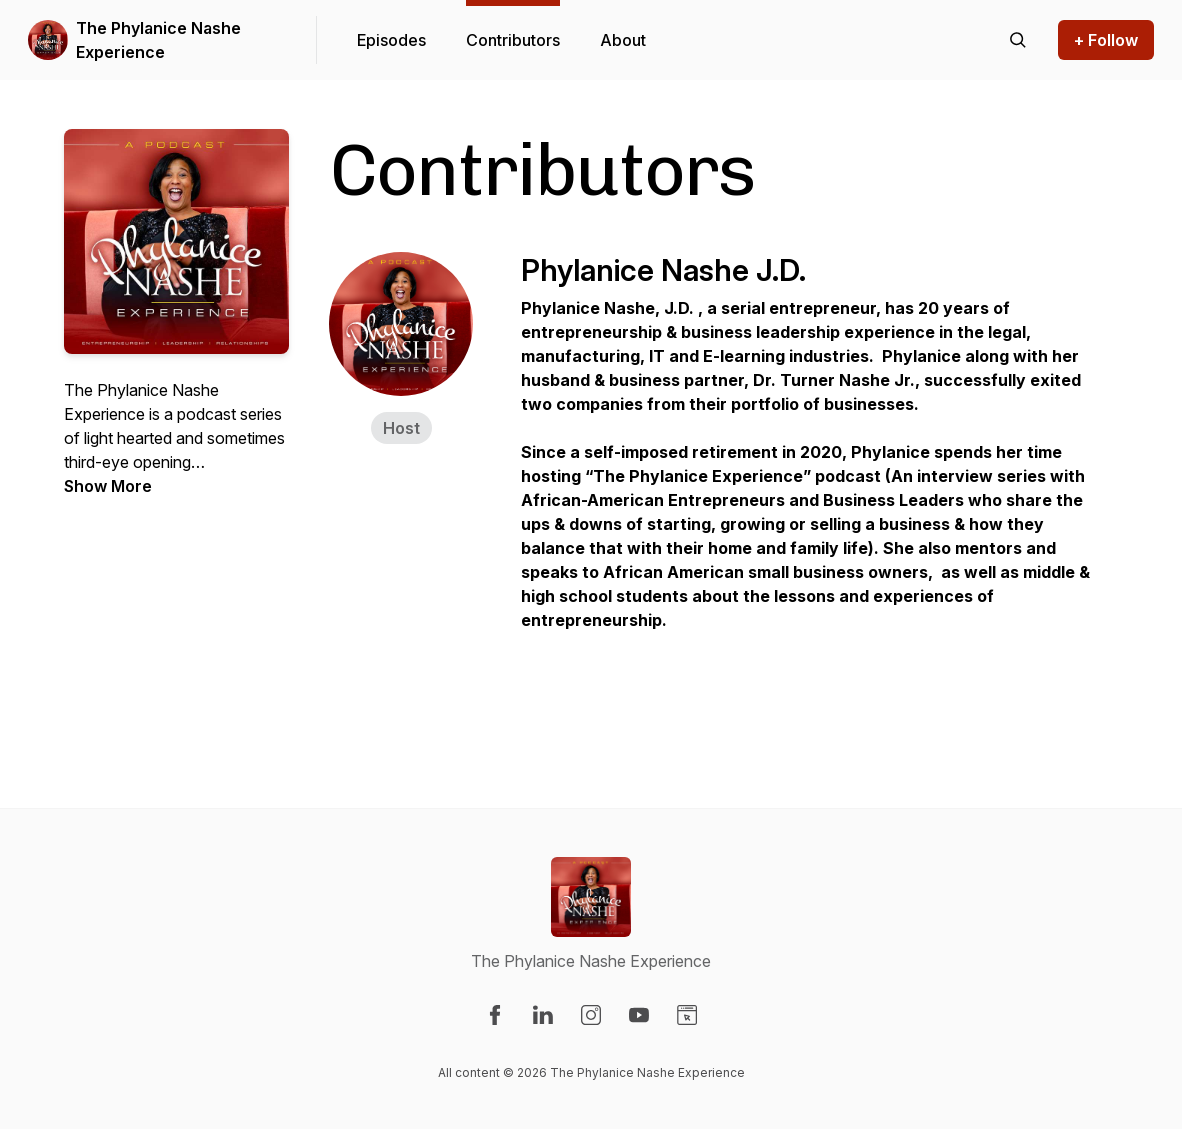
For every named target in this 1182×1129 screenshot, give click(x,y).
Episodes (391, 40)
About (623, 40)
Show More (108, 486)
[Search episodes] (1018, 40)
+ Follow (1106, 40)
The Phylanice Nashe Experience (158, 40)
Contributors (513, 40)
